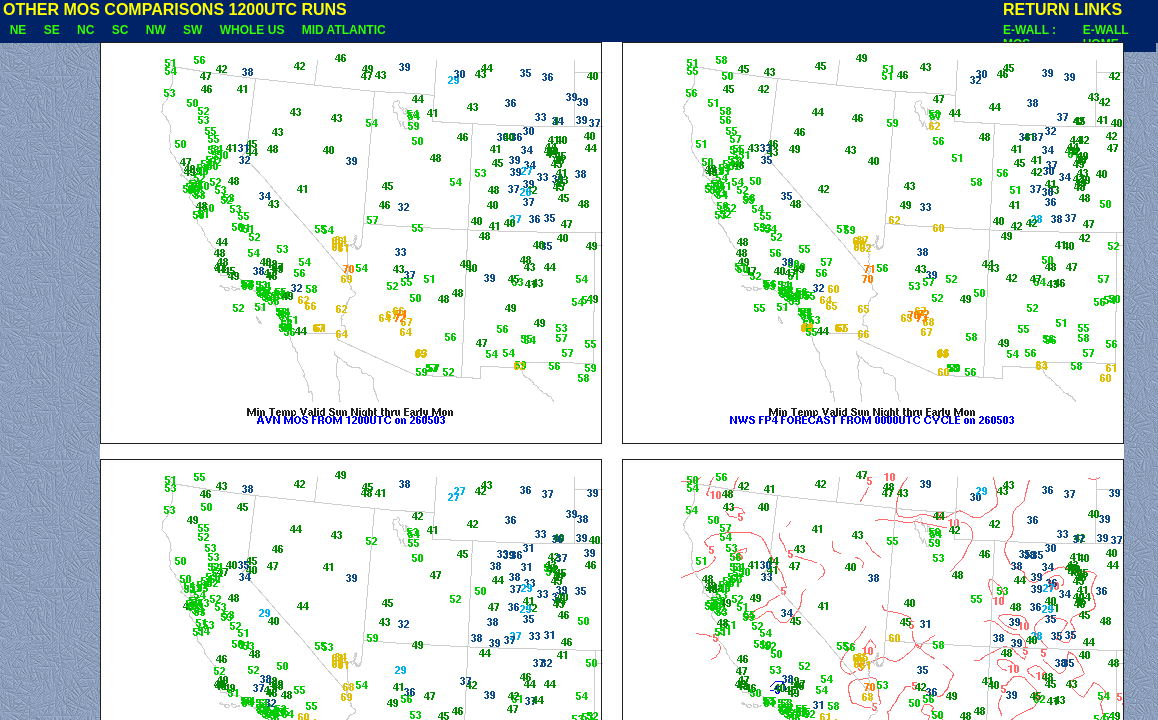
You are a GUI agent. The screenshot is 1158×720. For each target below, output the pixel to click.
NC (85, 30)
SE (51, 30)
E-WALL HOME (1106, 37)
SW (192, 30)
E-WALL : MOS (1029, 37)
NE (18, 30)
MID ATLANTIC (343, 30)
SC (120, 30)
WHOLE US (252, 30)
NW (155, 30)
